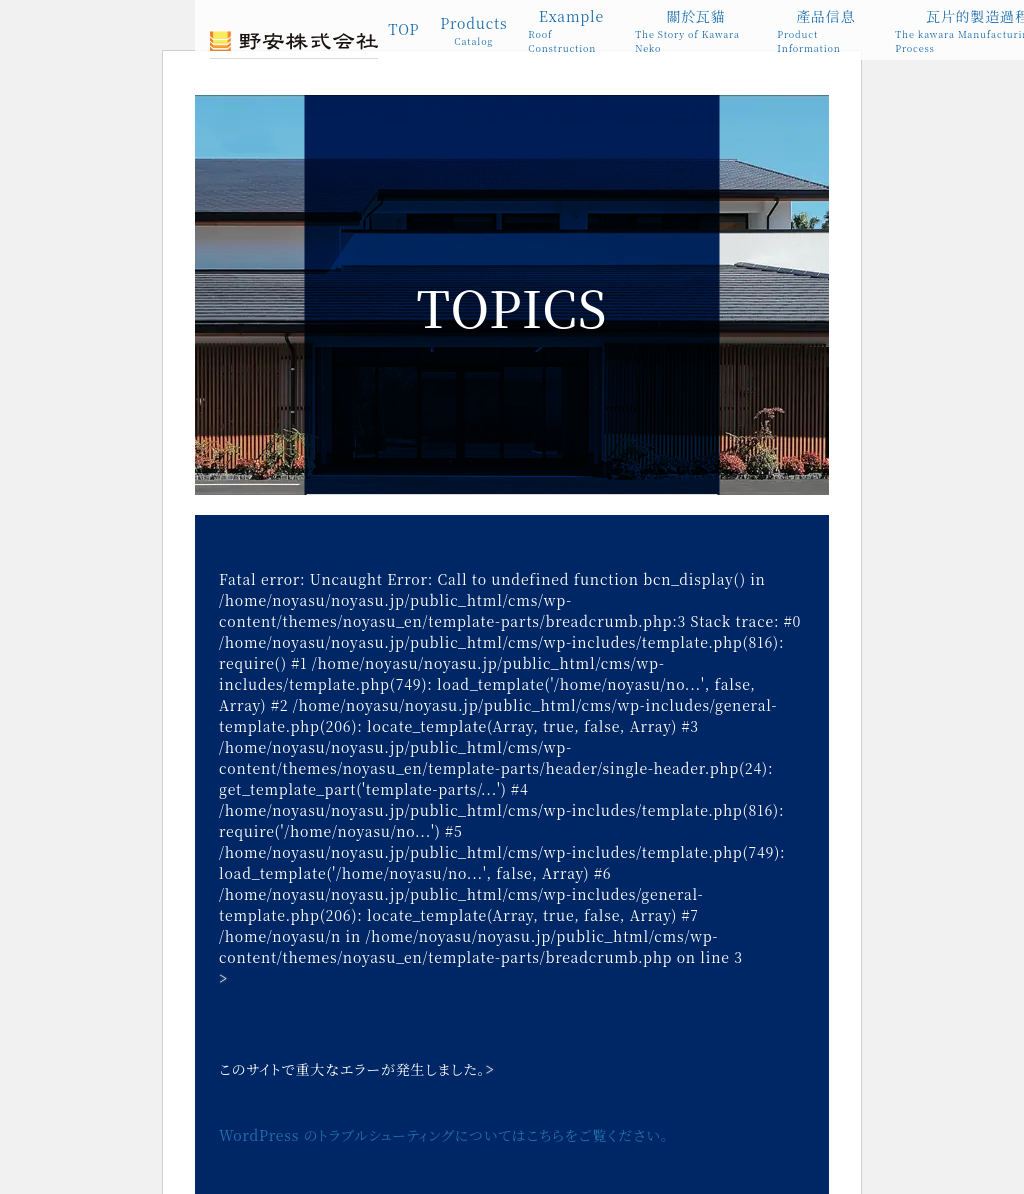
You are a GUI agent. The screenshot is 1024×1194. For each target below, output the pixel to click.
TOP (403, 29)
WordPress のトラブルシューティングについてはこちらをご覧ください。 (444, 1135)
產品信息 (825, 30)
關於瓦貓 (695, 30)
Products (473, 31)
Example (571, 30)
